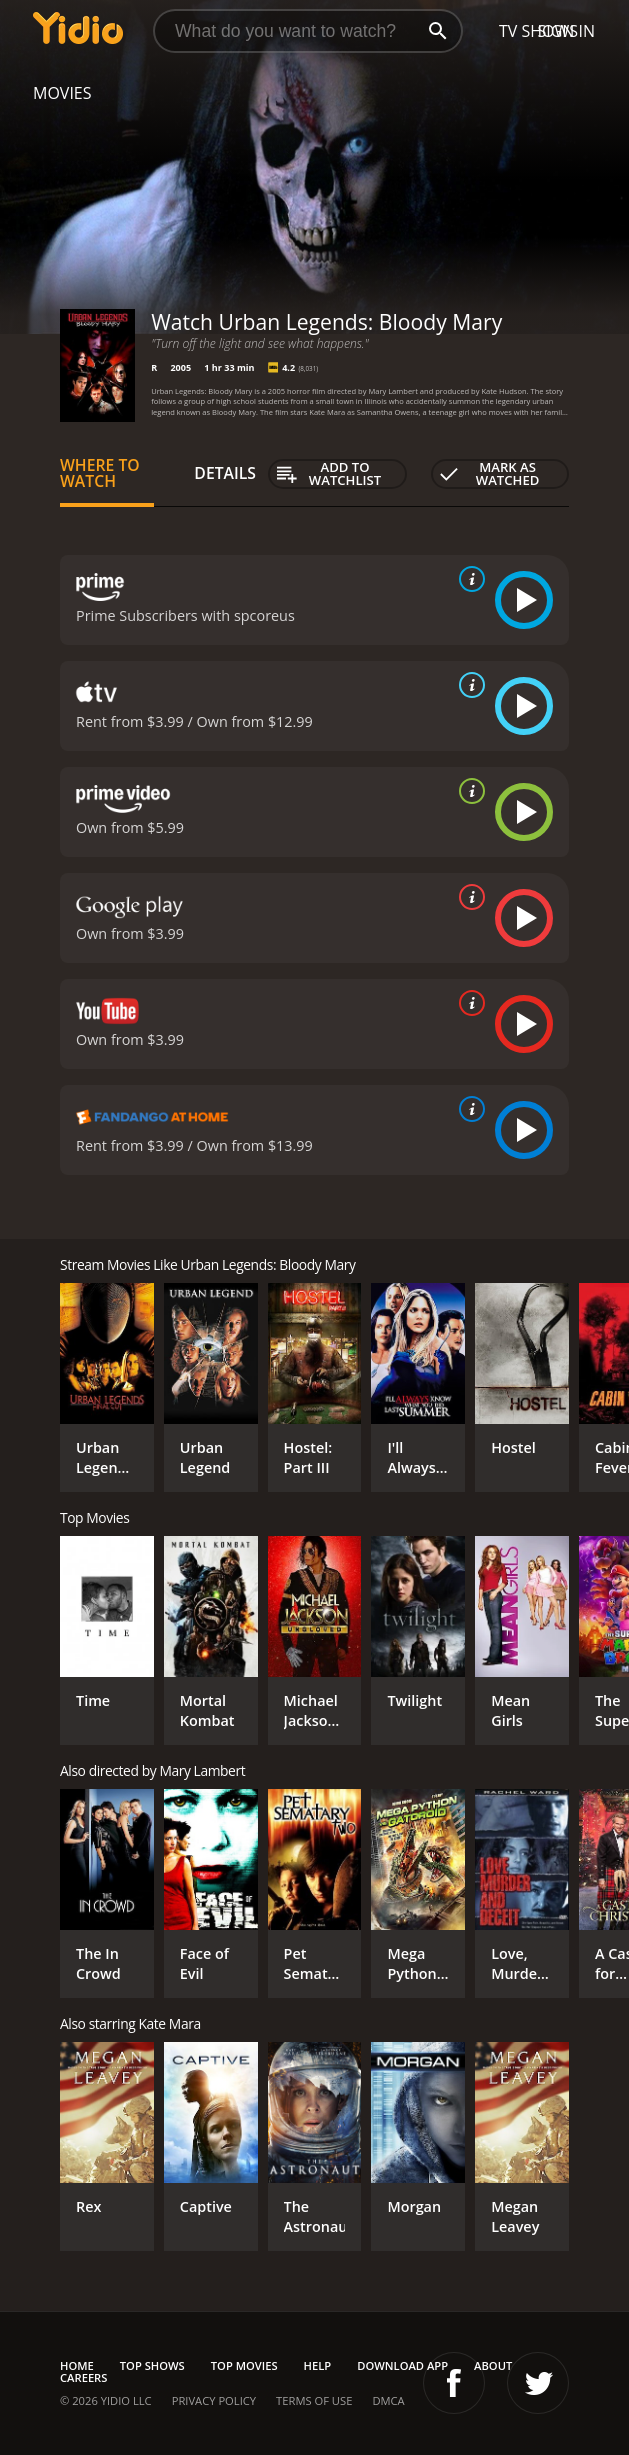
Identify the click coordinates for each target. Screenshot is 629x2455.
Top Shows (152, 2365)
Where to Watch (100, 473)
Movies (62, 93)
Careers (83, 2377)
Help (318, 2365)
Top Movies (244, 2365)
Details (225, 473)
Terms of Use (314, 2400)
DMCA (388, 2400)
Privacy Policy (214, 2400)
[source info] (468, 579)
